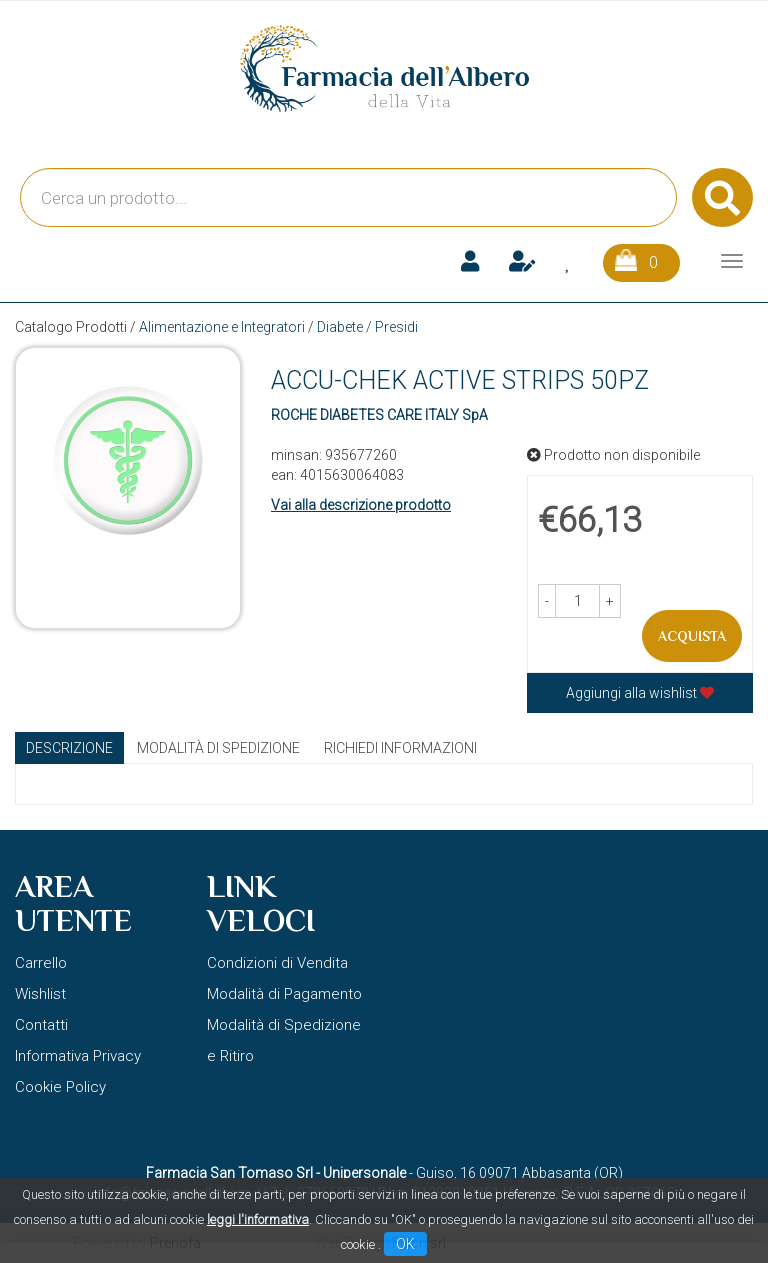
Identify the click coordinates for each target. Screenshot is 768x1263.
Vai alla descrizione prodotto (361, 505)
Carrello (41, 963)
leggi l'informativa (258, 1219)
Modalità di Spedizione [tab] (218, 748)
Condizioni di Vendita (277, 963)
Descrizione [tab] (69, 748)
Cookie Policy (60, 1087)
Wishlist (40, 994)
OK (405, 1244)
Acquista (692, 636)
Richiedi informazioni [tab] (400, 748)
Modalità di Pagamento (284, 994)
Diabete (340, 327)
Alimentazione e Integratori (222, 327)
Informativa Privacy (78, 1056)
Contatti (41, 1025)
